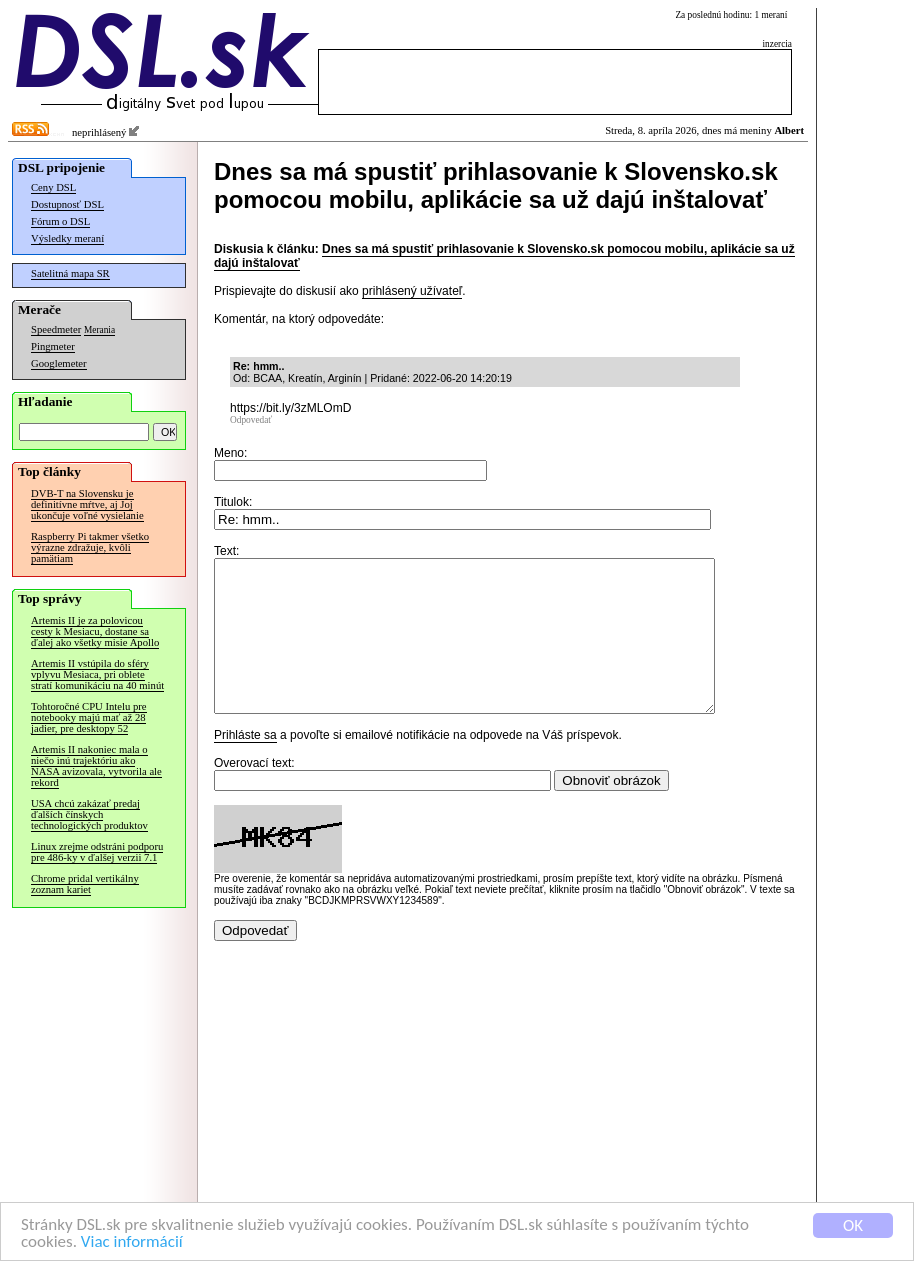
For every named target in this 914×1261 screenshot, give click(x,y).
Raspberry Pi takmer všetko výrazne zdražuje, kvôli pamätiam (90, 547)
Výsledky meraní (67, 238)
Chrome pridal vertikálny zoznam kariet (85, 884)
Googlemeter (59, 363)
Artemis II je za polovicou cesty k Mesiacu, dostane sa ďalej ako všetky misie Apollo (95, 631)
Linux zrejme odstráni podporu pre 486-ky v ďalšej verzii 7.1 (97, 852)
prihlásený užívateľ (412, 291)
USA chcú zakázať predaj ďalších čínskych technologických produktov (89, 814)
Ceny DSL (53, 187)
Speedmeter (56, 329)
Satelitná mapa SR (70, 273)
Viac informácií (132, 1242)
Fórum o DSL (60, 221)
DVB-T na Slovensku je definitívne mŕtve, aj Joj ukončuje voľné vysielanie (87, 504)
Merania (99, 330)
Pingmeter (53, 346)
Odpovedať (251, 420)
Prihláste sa (245, 765)
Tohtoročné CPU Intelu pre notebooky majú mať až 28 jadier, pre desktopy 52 (89, 717)
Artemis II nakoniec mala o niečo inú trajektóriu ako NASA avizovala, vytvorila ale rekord (96, 766)
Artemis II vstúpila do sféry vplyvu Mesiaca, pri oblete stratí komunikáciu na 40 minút (97, 674)
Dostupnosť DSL (67, 204)
